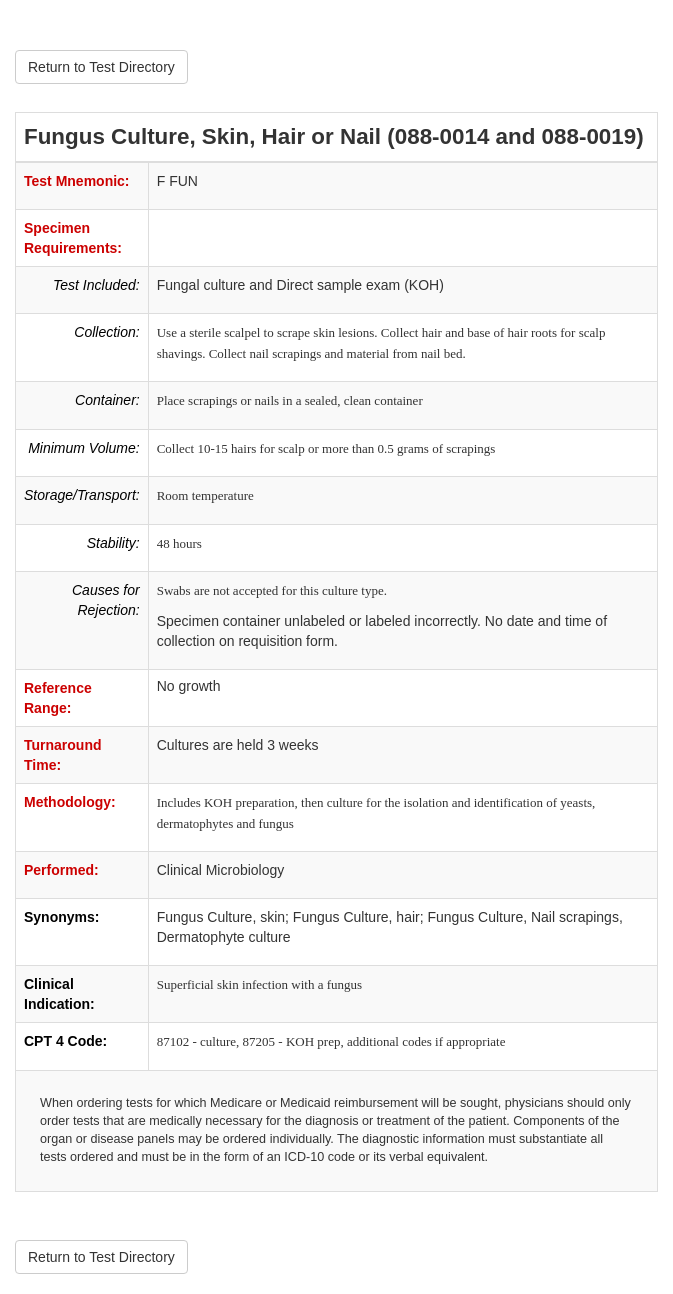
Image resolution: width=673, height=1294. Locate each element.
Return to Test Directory (101, 67)
